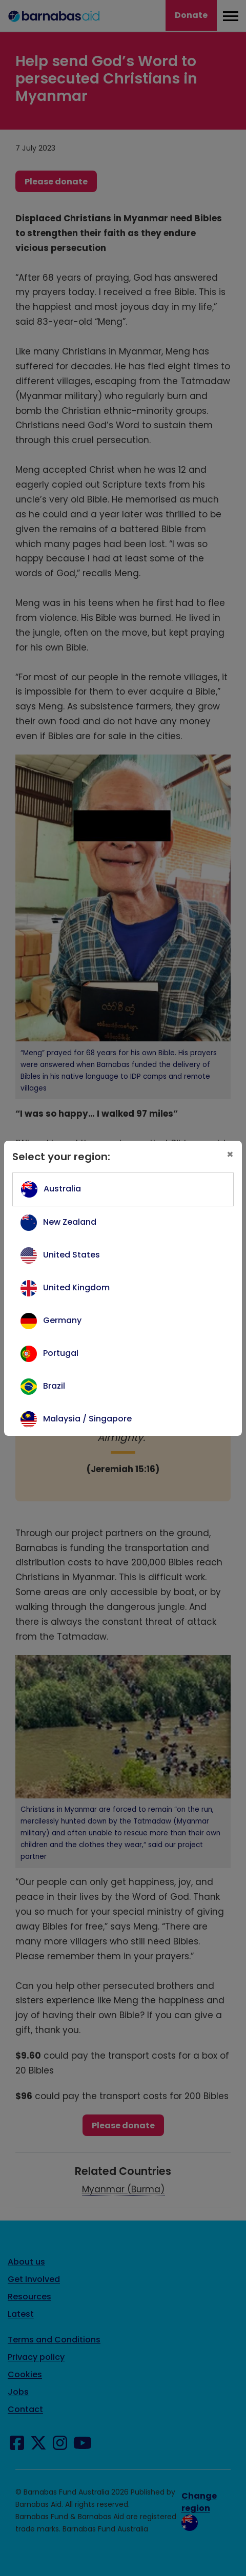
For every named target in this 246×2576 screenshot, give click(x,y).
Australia (62, 1189)
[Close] (230, 1154)
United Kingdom (76, 1287)
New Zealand (69, 1222)
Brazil (54, 1386)
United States (71, 1255)
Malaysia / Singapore (87, 1419)
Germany (62, 1320)
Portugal (60, 1353)
